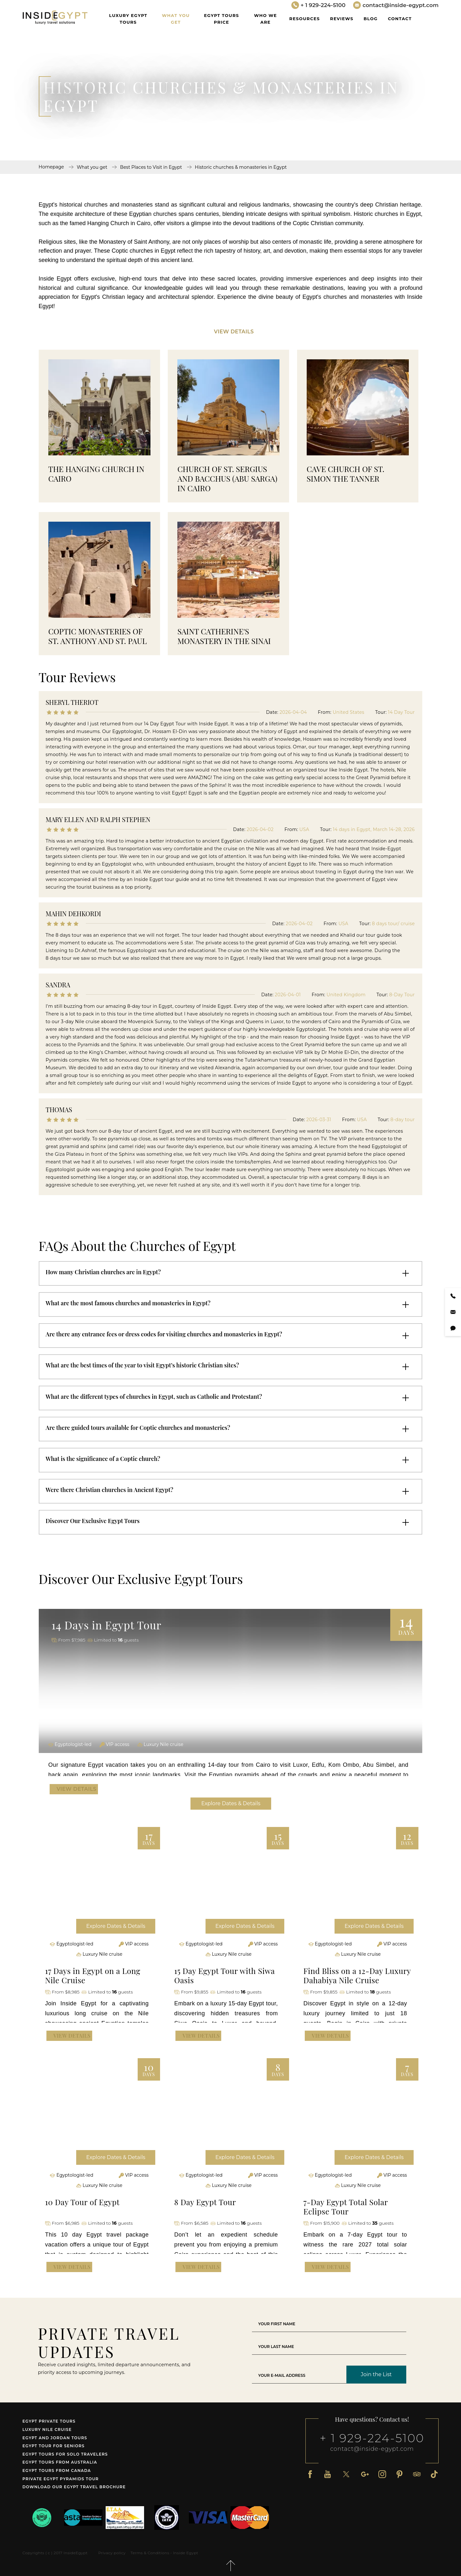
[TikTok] (434, 2474)
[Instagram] (382, 2474)
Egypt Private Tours (49, 2421)
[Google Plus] (365, 2474)
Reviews (341, 18)
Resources (304, 18)
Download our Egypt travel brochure (74, 2486)
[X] (346, 2474)
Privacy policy (112, 2552)
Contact (400, 18)
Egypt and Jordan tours (54, 2437)
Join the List (376, 2374)
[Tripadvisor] (417, 2474)
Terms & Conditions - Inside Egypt (164, 2552)
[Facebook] (310, 2474)
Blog (371, 18)
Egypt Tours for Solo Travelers (65, 2454)
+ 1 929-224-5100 (371, 2438)
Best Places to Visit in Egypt (151, 167)
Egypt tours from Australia (59, 2462)
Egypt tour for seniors (53, 2445)
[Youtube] (327, 2474)
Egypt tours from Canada (56, 2470)
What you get (176, 19)
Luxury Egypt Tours (128, 19)
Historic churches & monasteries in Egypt (241, 167)
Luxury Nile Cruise (47, 2429)
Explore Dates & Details (231, 1803)
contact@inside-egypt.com (372, 2449)
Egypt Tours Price (221, 19)
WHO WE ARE (265, 19)
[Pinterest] (399, 2474)
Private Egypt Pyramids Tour (60, 2478)
